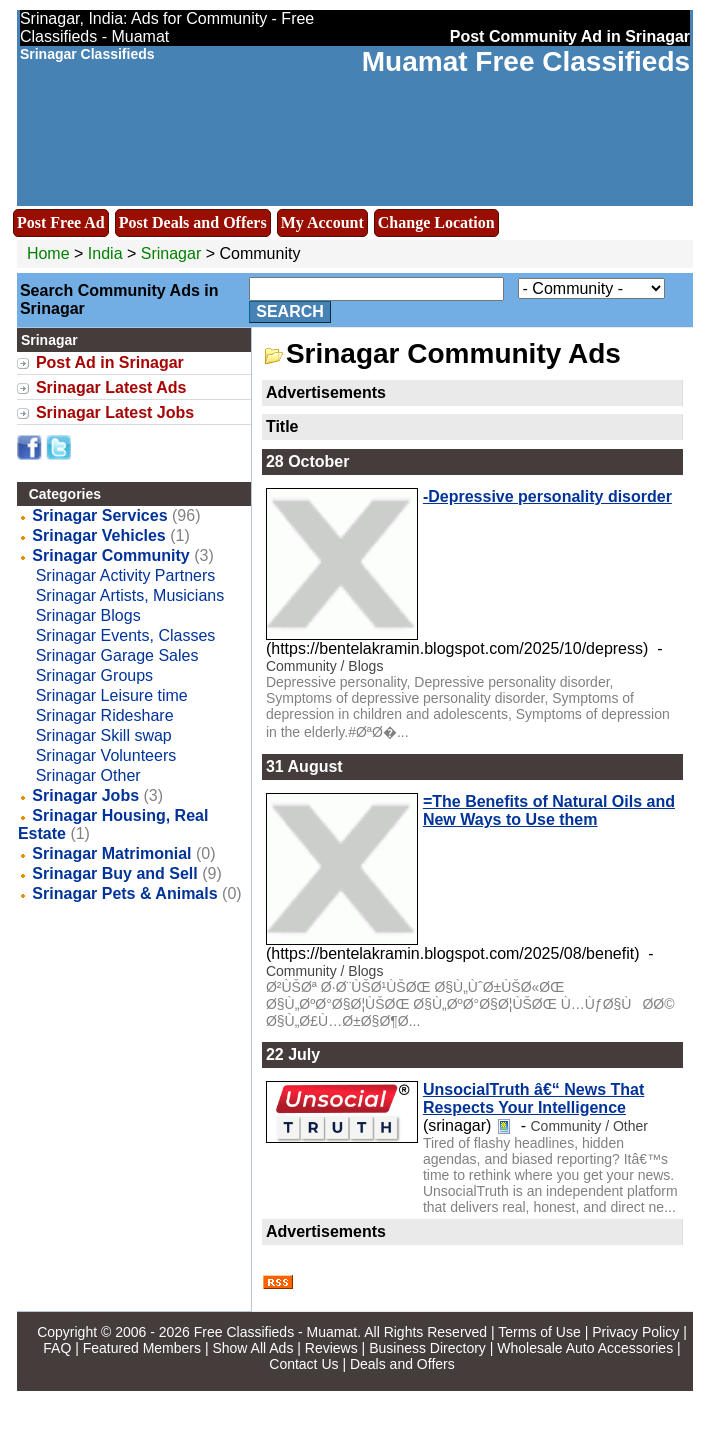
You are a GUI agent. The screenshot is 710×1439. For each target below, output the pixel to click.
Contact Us (303, 1364)
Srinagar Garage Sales (117, 655)
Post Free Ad (61, 222)
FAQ (57, 1348)
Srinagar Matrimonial (111, 853)
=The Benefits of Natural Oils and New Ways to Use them (549, 810)
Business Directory (427, 1348)
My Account (322, 222)
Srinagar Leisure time (112, 695)
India (105, 253)
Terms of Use (539, 1332)
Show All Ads (252, 1348)
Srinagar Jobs (85, 795)
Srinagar (173, 253)
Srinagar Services (99, 515)
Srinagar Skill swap (104, 735)
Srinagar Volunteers (106, 755)
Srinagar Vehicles (98, 535)
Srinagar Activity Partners (126, 575)
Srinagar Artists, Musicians (130, 595)
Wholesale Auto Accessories (585, 1348)
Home (48, 253)
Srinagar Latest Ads (111, 387)
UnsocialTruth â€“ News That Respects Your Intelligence (533, 1098)
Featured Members (142, 1348)
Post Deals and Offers (193, 222)
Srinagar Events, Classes (126, 635)
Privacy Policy (635, 1332)
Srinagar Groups (94, 675)
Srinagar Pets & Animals (124, 893)
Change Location (436, 222)
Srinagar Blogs (88, 615)
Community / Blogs (324, 666)
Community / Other (588, 1126)
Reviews (331, 1348)
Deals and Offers (402, 1364)
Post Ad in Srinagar (110, 362)
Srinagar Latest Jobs (115, 412)
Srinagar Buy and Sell (114, 873)
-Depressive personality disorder (547, 496)
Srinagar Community (110, 555)
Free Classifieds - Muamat (275, 1332)
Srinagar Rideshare (105, 715)
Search (290, 311)
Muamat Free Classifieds (526, 61)
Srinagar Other (88, 775)
